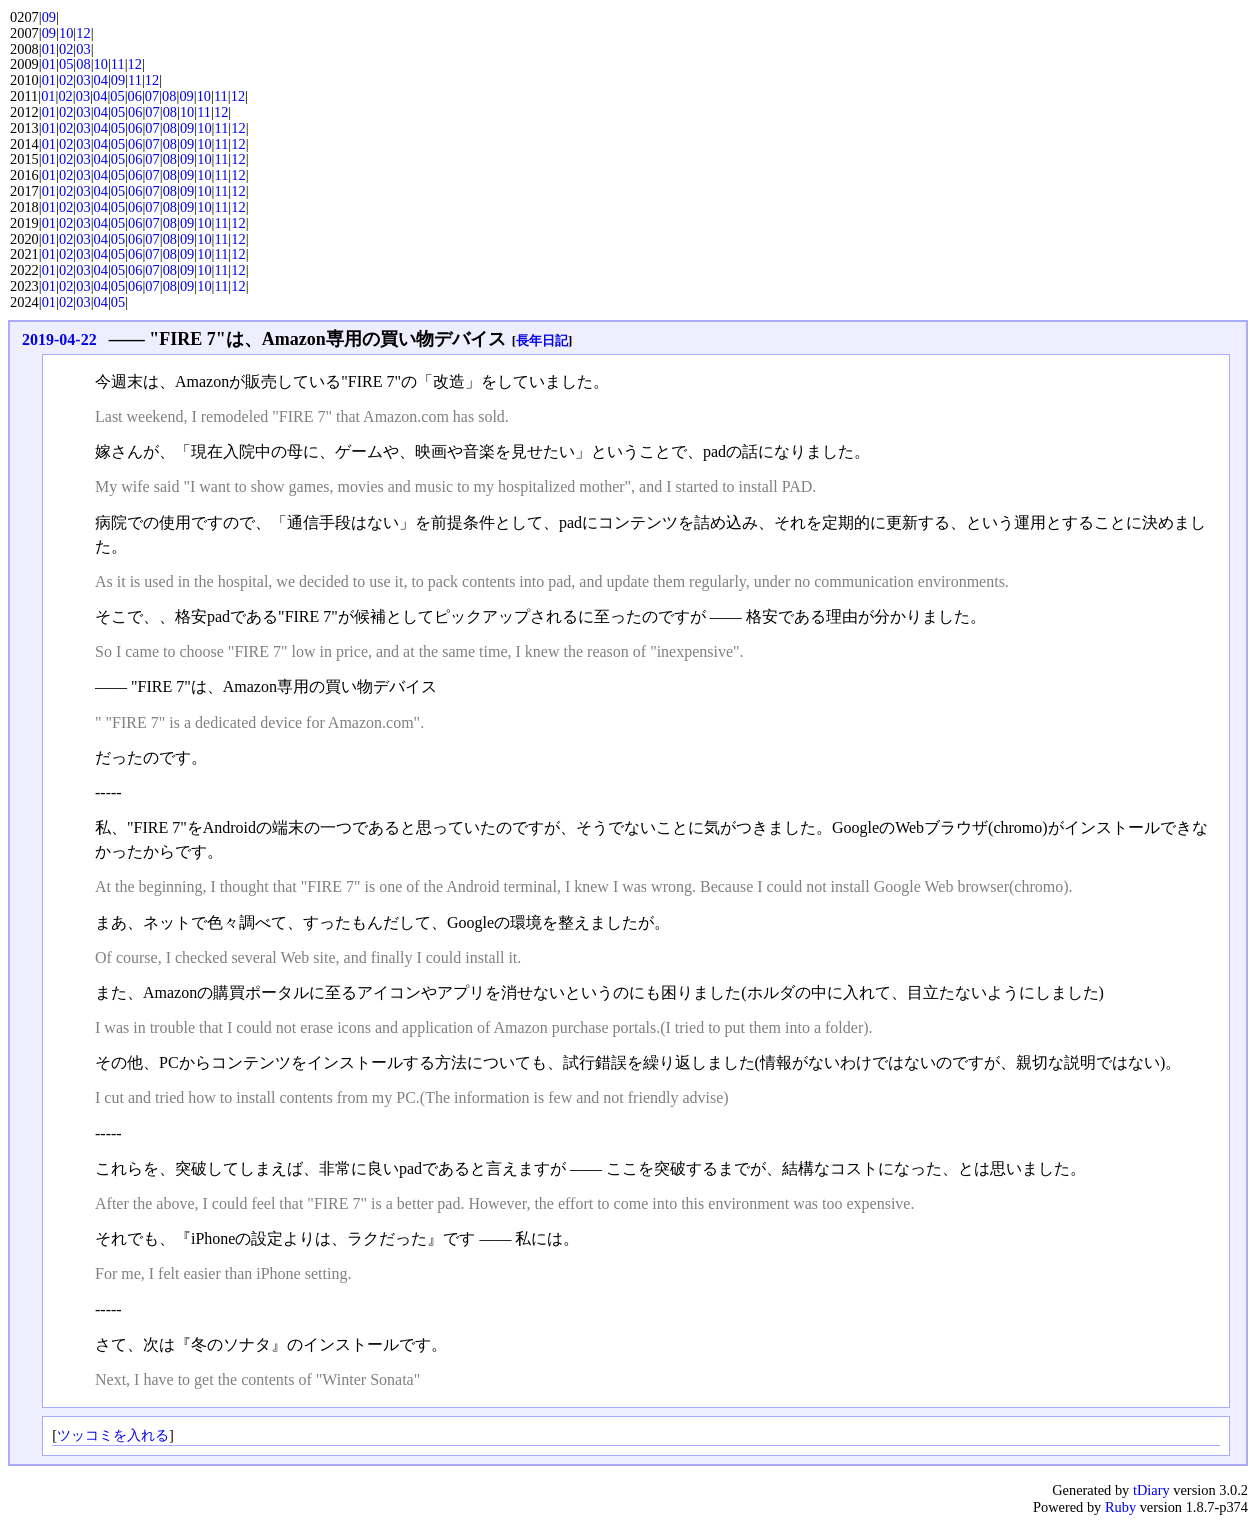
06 (135, 96)
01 (49, 49)
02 (66, 49)
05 (66, 64)
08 (83, 64)
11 (118, 64)
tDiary (1151, 1490)
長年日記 (542, 340)
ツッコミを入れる (113, 1435)
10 (66, 33)
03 (83, 49)
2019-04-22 (59, 339)
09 (49, 17)
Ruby (1120, 1507)
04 (101, 80)
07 (152, 96)
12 (83, 33)
